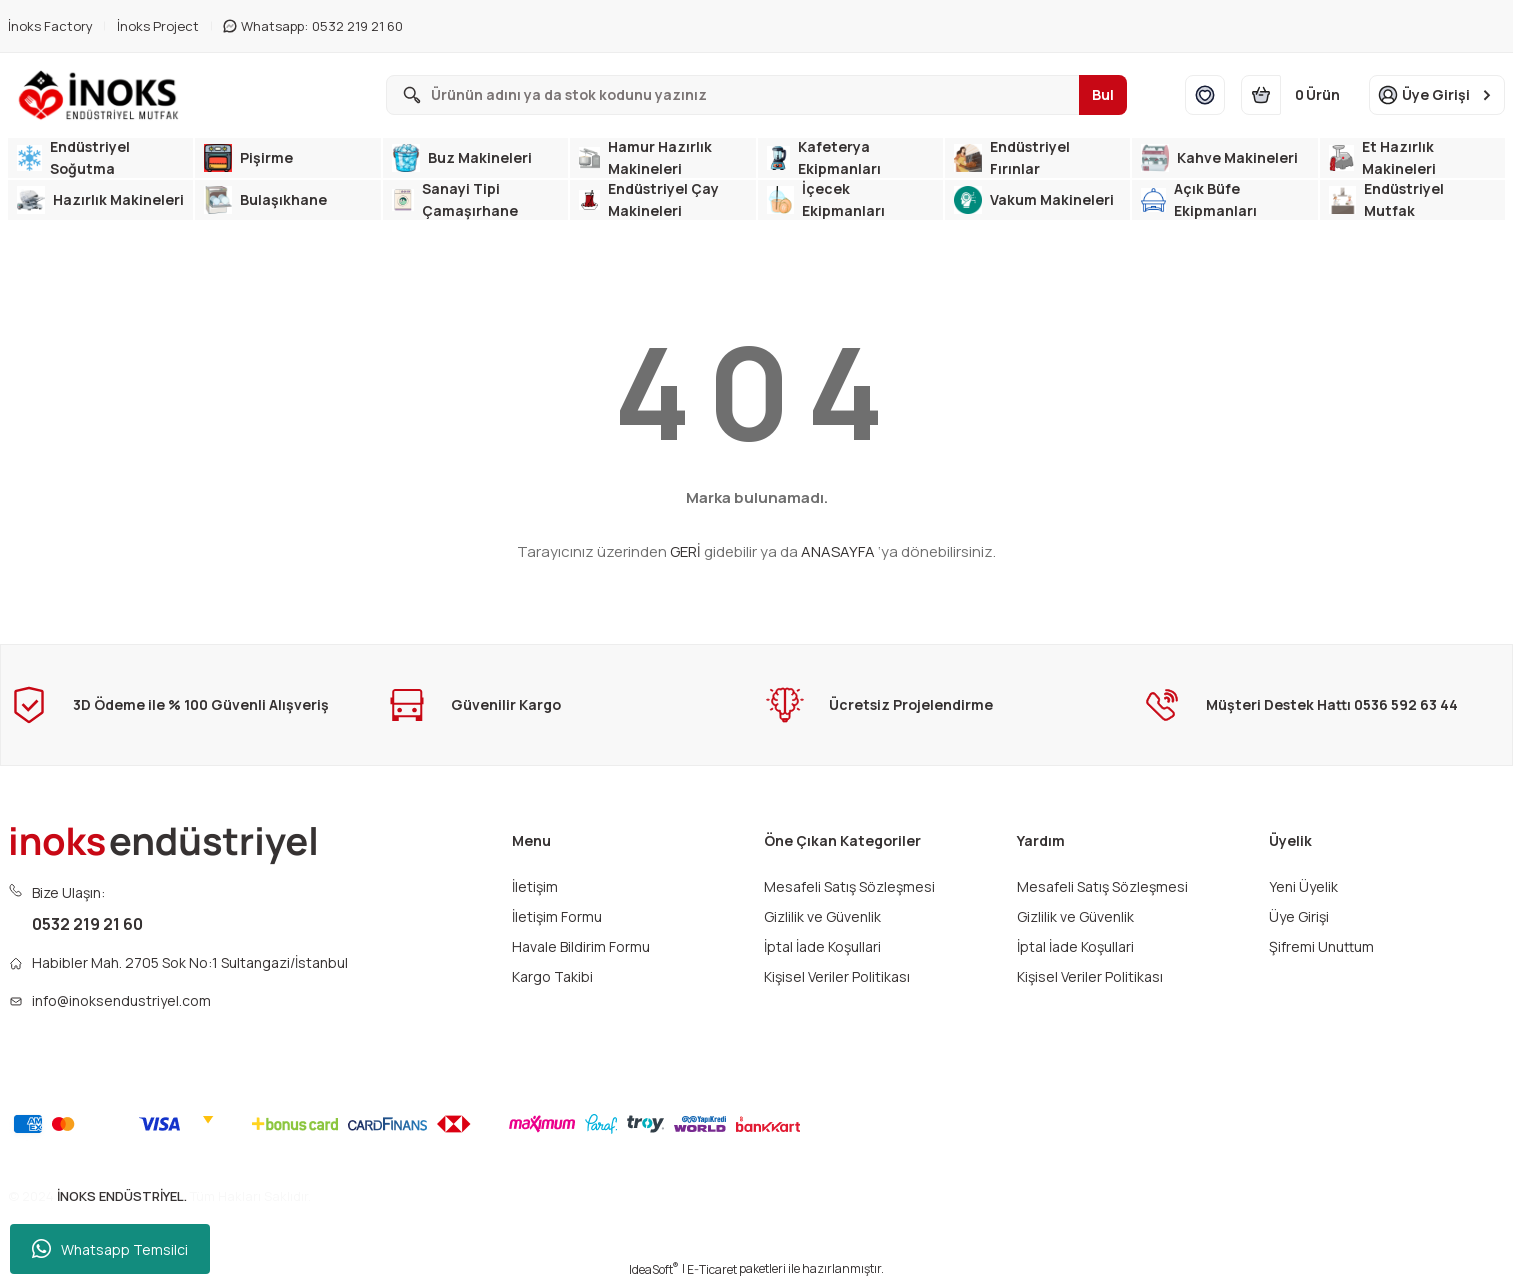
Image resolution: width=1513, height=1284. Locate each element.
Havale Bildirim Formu (581, 946)
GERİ (685, 551)
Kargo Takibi (552, 976)
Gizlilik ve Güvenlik (822, 916)
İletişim (535, 886)
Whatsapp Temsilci (110, 1249)
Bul (1103, 94)
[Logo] (102, 95)
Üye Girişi (1299, 916)
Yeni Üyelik (1303, 886)
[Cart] (1297, 95)
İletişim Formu (557, 916)
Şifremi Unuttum (1321, 946)
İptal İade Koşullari (822, 946)
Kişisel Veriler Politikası (837, 976)
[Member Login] (1437, 95)
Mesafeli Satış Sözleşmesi (849, 886)
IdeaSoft (654, 1269)
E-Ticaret (712, 1269)
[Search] (756, 95)
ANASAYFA (838, 551)
